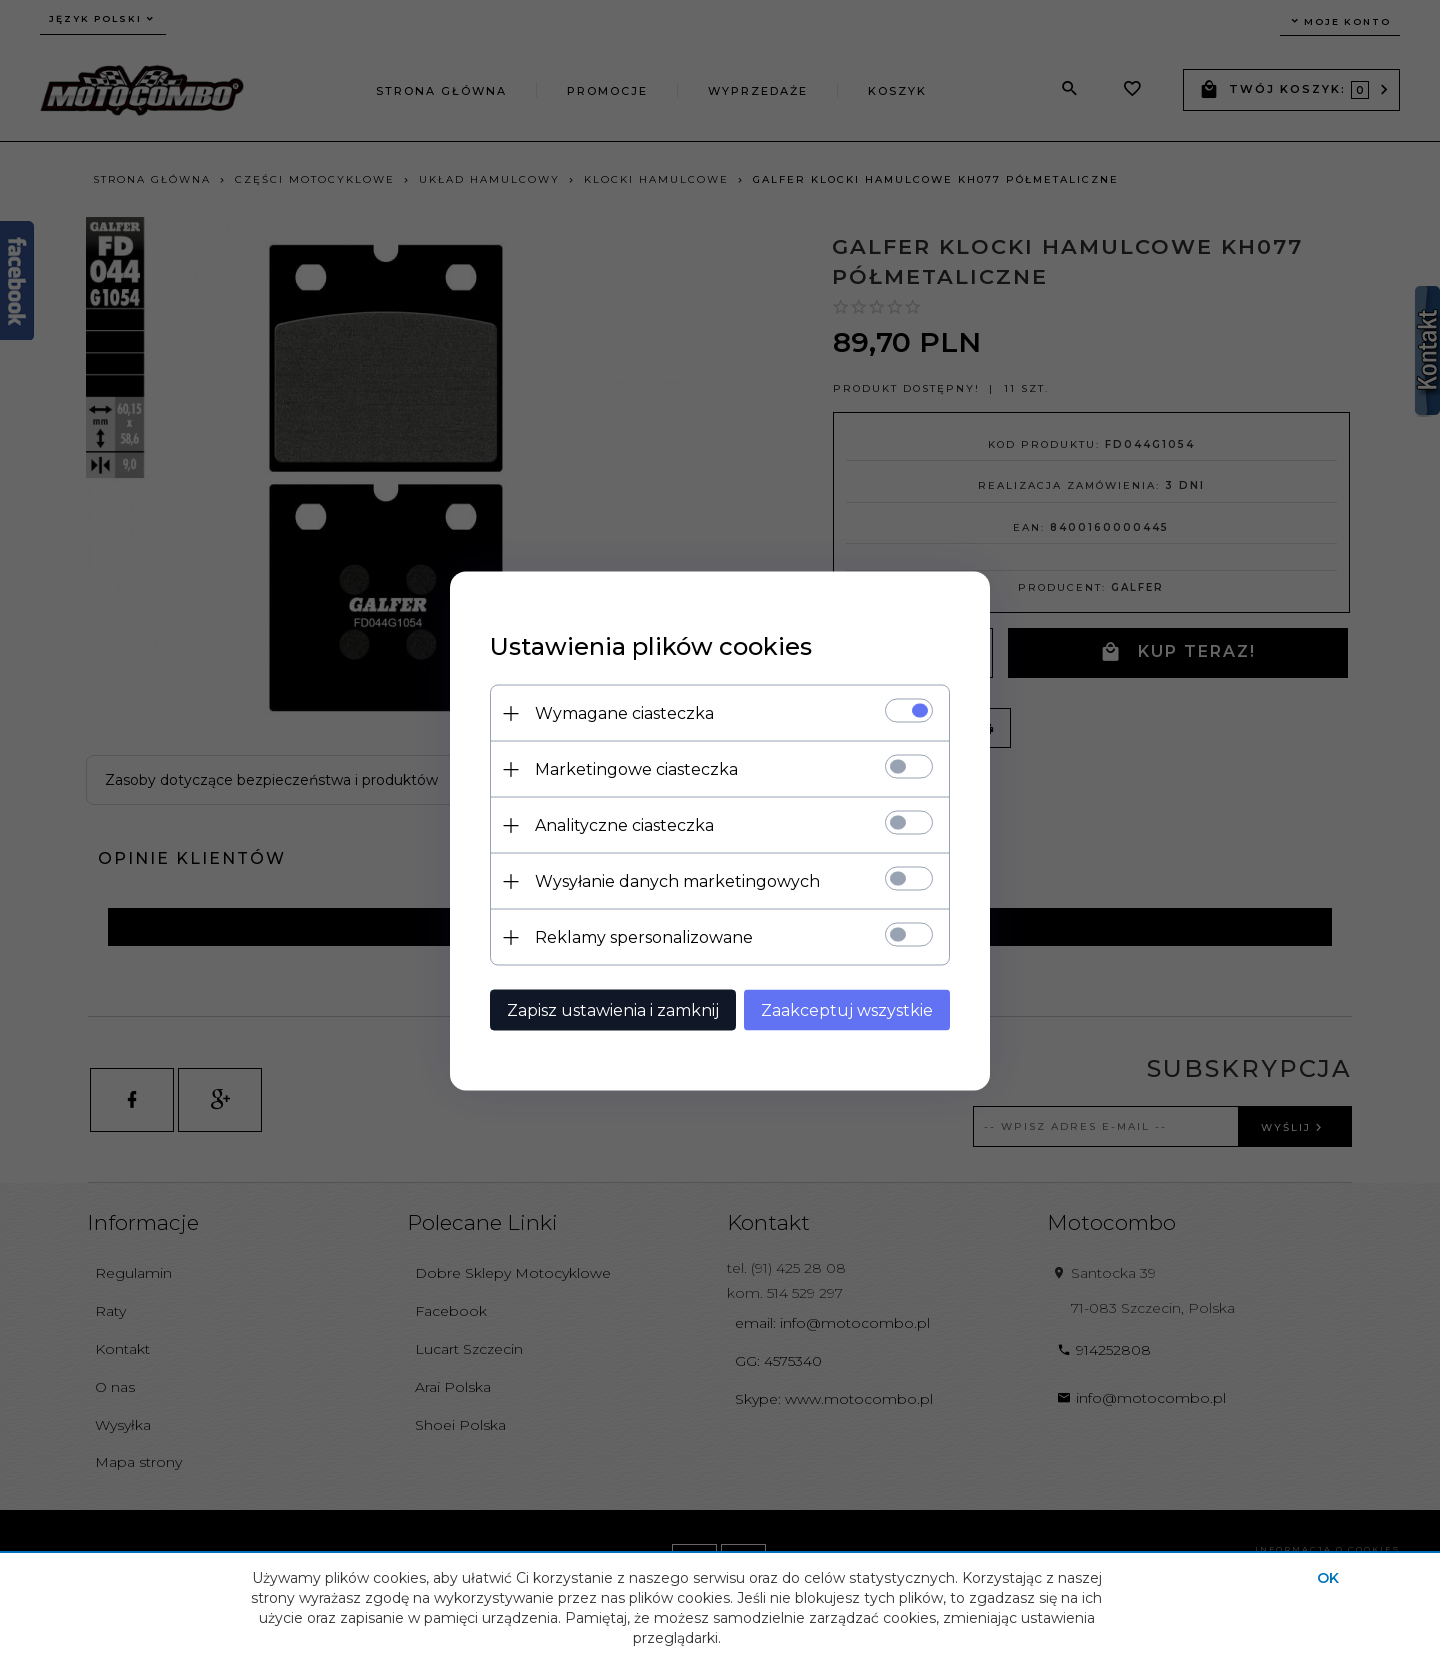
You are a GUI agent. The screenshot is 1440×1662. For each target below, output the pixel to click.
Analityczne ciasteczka (624, 825)
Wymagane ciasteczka (624, 713)
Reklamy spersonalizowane (644, 937)
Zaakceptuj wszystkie (847, 1010)
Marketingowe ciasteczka (636, 769)
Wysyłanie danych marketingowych (677, 881)
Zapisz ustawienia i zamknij (613, 1010)
